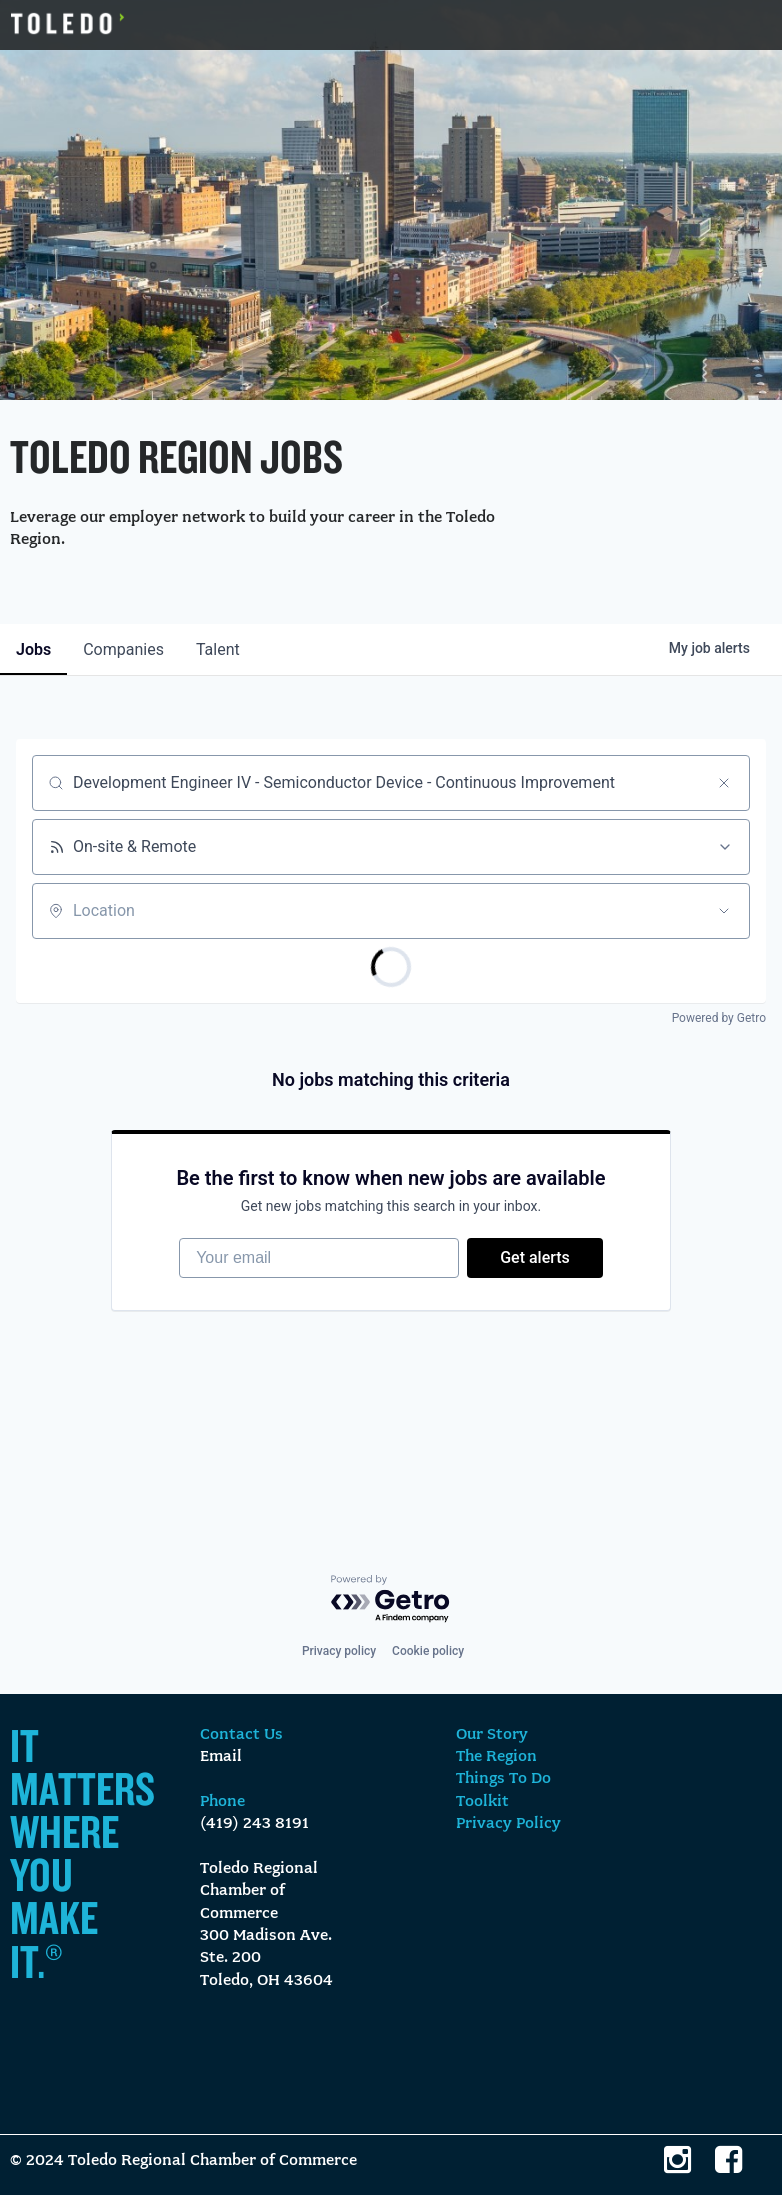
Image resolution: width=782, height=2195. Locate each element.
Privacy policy (339, 1651)
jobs (33, 649)
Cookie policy (428, 1651)
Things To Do (503, 1779)
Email (221, 1757)
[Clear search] (724, 783)
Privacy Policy (508, 1824)
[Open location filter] (724, 911)
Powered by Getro (719, 1018)
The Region (496, 1757)
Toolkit (482, 1802)
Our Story (492, 1735)
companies (123, 649)
